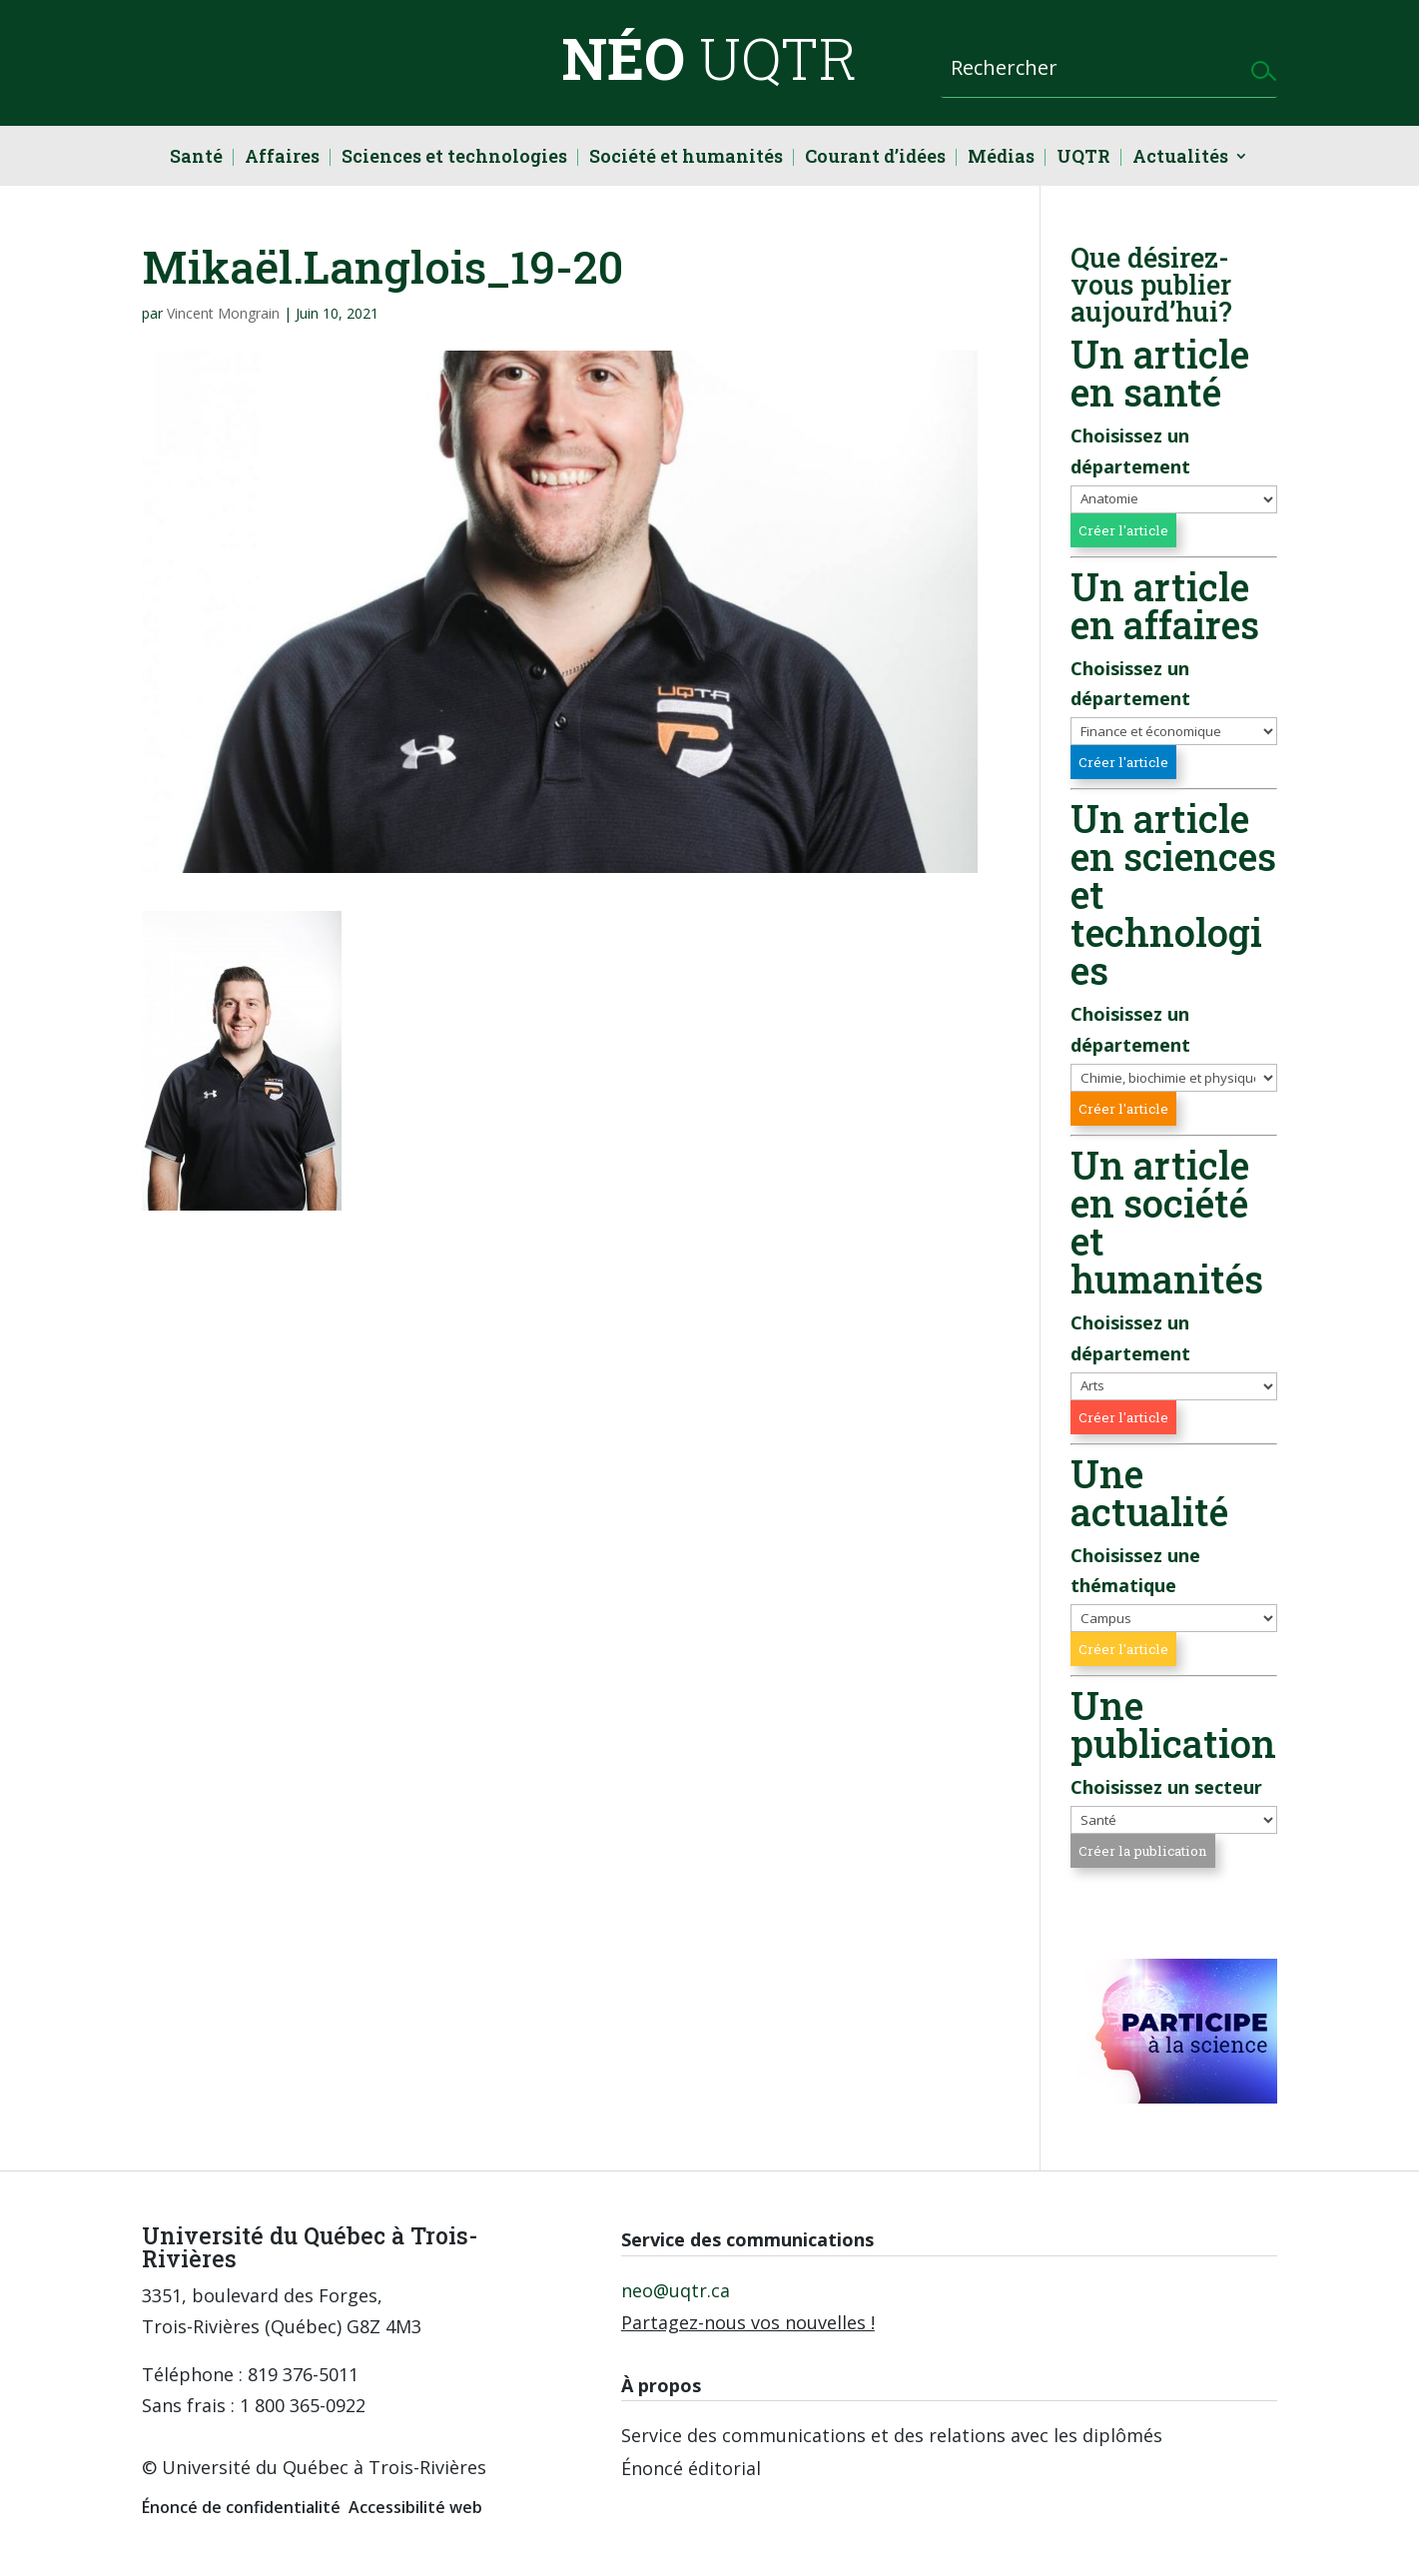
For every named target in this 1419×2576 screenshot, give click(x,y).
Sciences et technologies (454, 158)
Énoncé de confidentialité (241, 2507)
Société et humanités (686, 158)
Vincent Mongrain (223, 313)
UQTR (1083, 158)
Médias (1001, 158)
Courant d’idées (875, 158)
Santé (196, 158)
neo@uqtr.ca (675, 2290)
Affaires (282, 158)
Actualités (1180, 158)
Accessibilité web (415, 2507)
